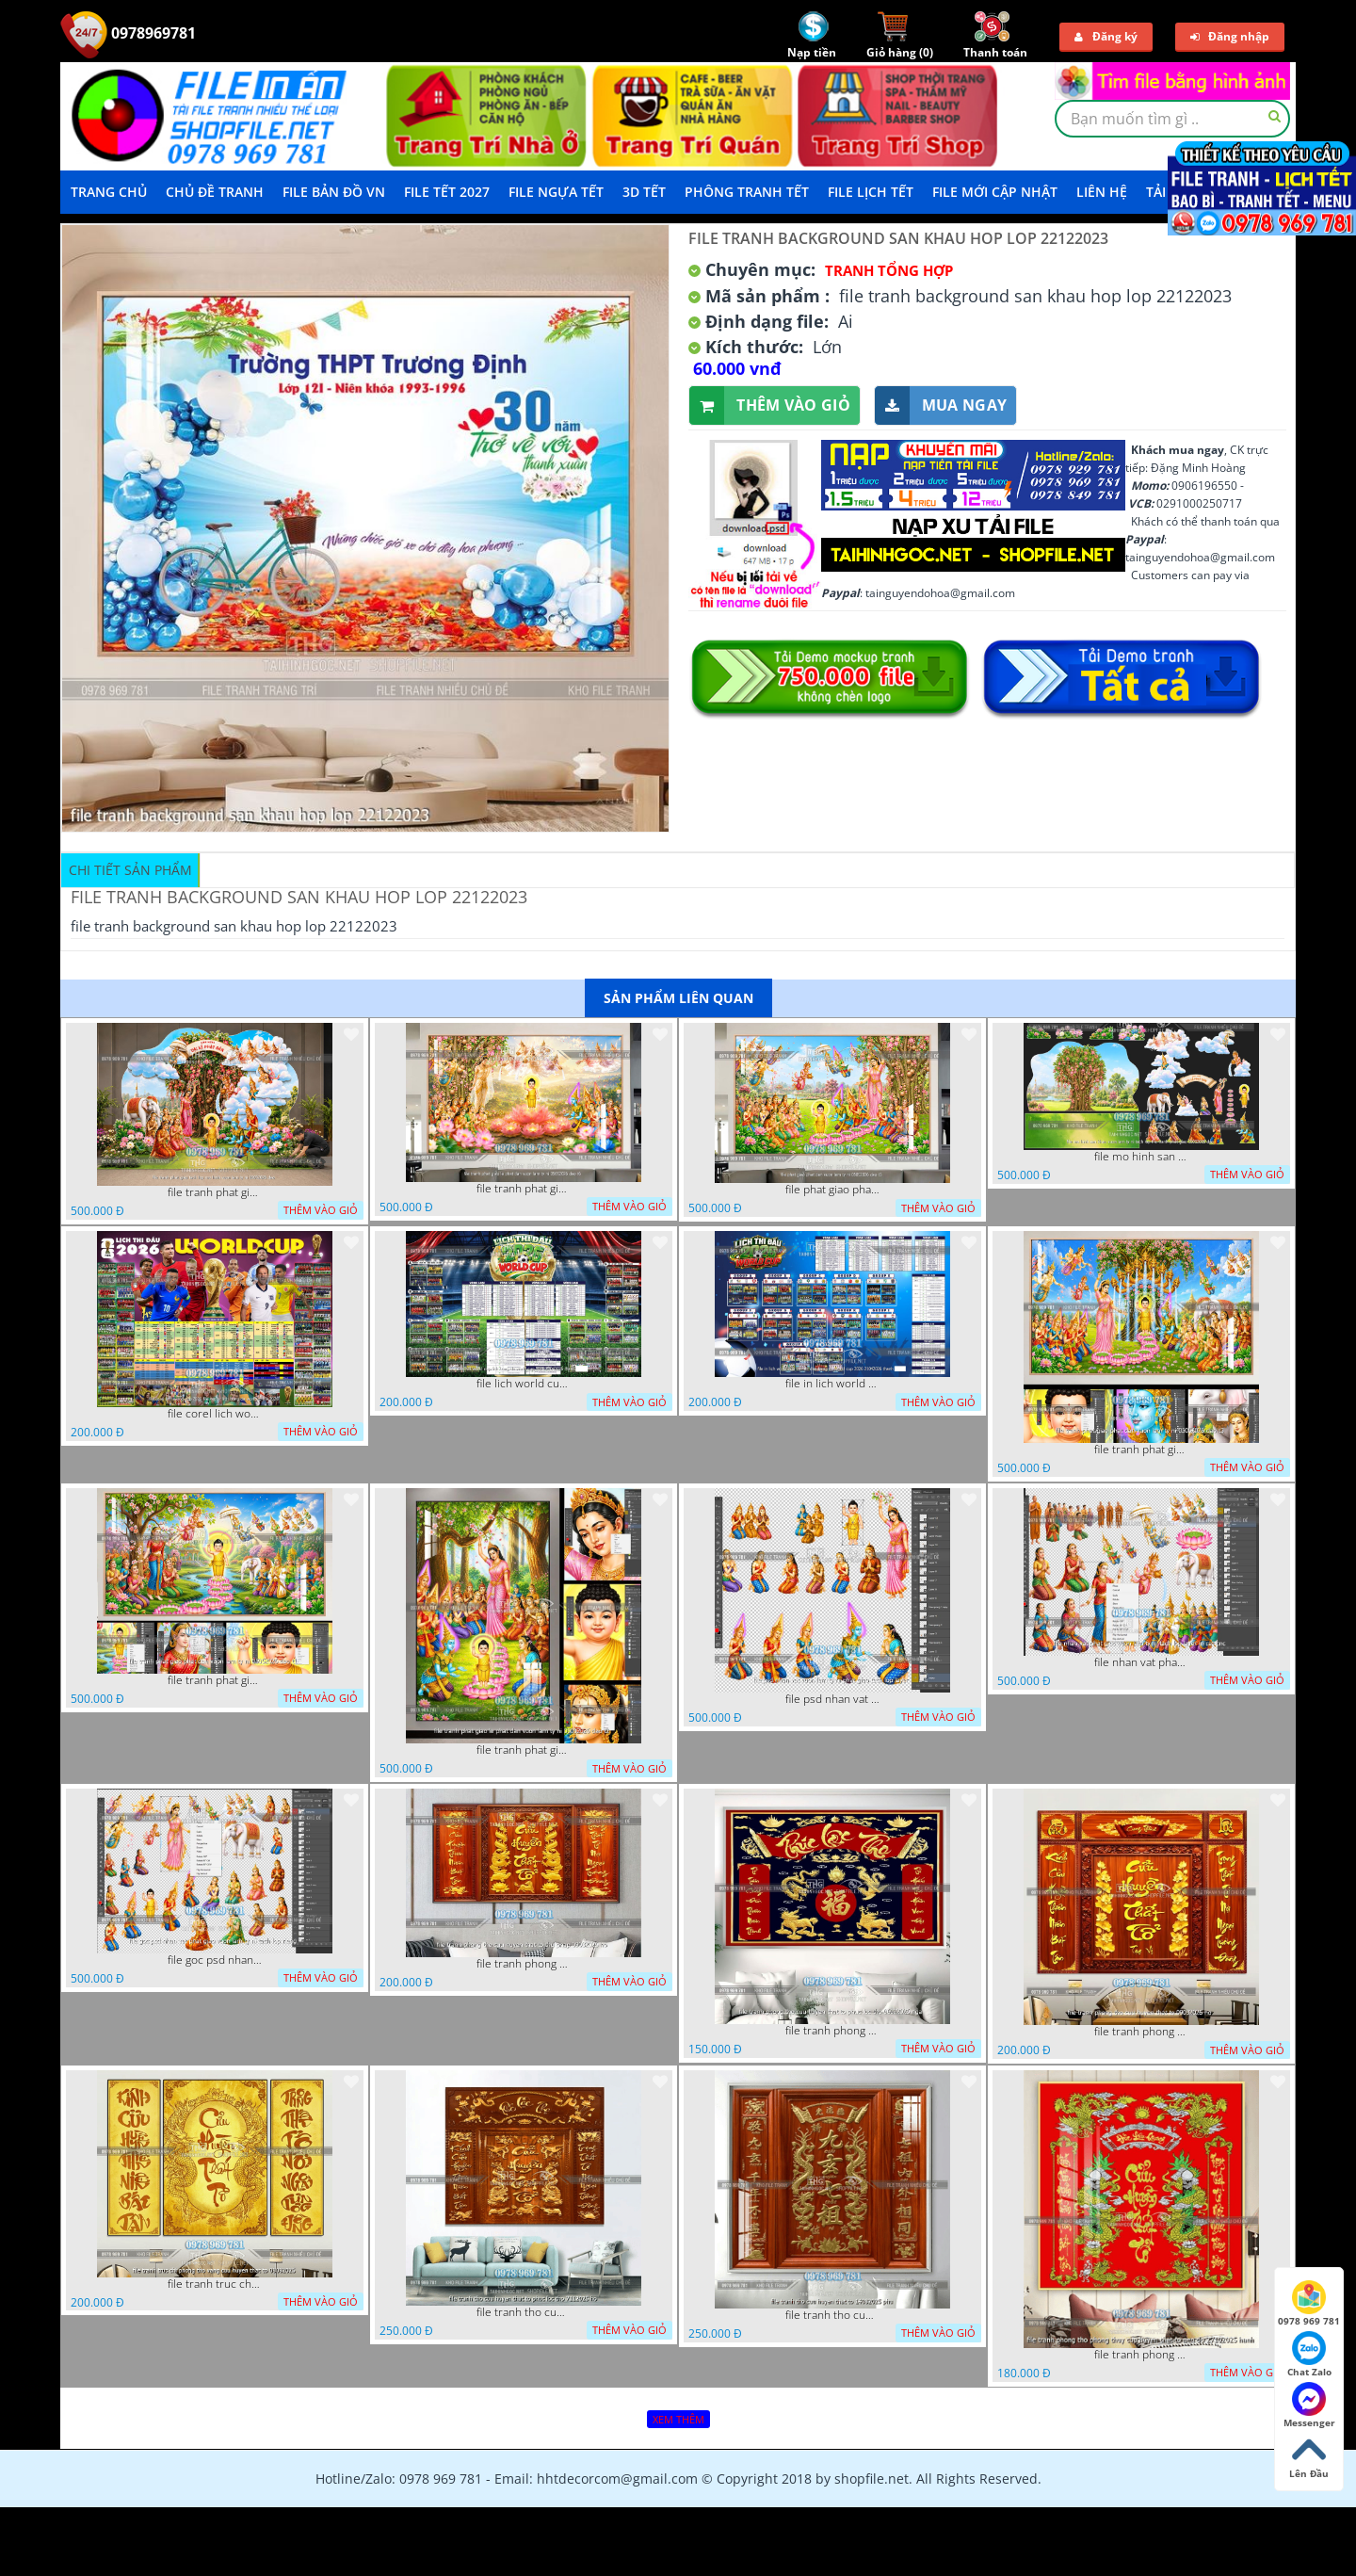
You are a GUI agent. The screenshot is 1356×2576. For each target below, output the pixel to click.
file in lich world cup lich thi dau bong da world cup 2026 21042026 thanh (832, 1383)
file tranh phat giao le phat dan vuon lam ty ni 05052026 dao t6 (523, 1188)
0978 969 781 (1309, 2303)
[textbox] (1172, 119)
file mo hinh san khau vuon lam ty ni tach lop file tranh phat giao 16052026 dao (1141, 1156)
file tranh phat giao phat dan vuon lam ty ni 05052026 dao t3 (1141, 1449)
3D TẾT (644, 192)
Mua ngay (941, 405)
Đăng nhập (1229, 36)
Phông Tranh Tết (747, 192)
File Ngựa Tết (556, 192)
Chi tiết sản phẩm (130, 870)
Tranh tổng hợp (889, 270)
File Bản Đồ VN (333, 192)
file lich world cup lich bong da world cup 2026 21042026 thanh (523, 1383)
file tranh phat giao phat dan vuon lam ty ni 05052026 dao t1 (215, 1680)
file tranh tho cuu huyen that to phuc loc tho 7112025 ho (523, 2312)
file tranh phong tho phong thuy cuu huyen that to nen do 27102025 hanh (1141, 2354)
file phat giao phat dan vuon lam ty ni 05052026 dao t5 (832, 1189)
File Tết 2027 (447, 192)
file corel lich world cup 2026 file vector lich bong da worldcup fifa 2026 (215, 1413)
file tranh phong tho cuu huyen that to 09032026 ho (1141, 2031)
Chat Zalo (1309, 2354)
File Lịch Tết (870, 192)
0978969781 (128, 33)
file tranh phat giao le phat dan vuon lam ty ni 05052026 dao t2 (523, 1750)
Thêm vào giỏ (769, 405)
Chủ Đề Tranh (215, 192)
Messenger (1309, 2405)
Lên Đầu (1309, 2456)
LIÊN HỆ (1101, 192)
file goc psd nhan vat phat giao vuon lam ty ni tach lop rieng (215, 1960)
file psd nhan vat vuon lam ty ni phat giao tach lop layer (832, 1699)
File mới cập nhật (994, 192)
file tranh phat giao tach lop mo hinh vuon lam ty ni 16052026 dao (215, 1192)
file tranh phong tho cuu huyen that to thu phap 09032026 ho (523, 1963)
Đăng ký (1106, 36)
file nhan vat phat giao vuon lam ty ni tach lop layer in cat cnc (1141, 1662)
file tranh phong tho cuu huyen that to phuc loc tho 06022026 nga (832, 2030)
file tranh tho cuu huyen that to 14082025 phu (832, 2315)
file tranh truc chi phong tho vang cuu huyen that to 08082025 (215, 2284)
